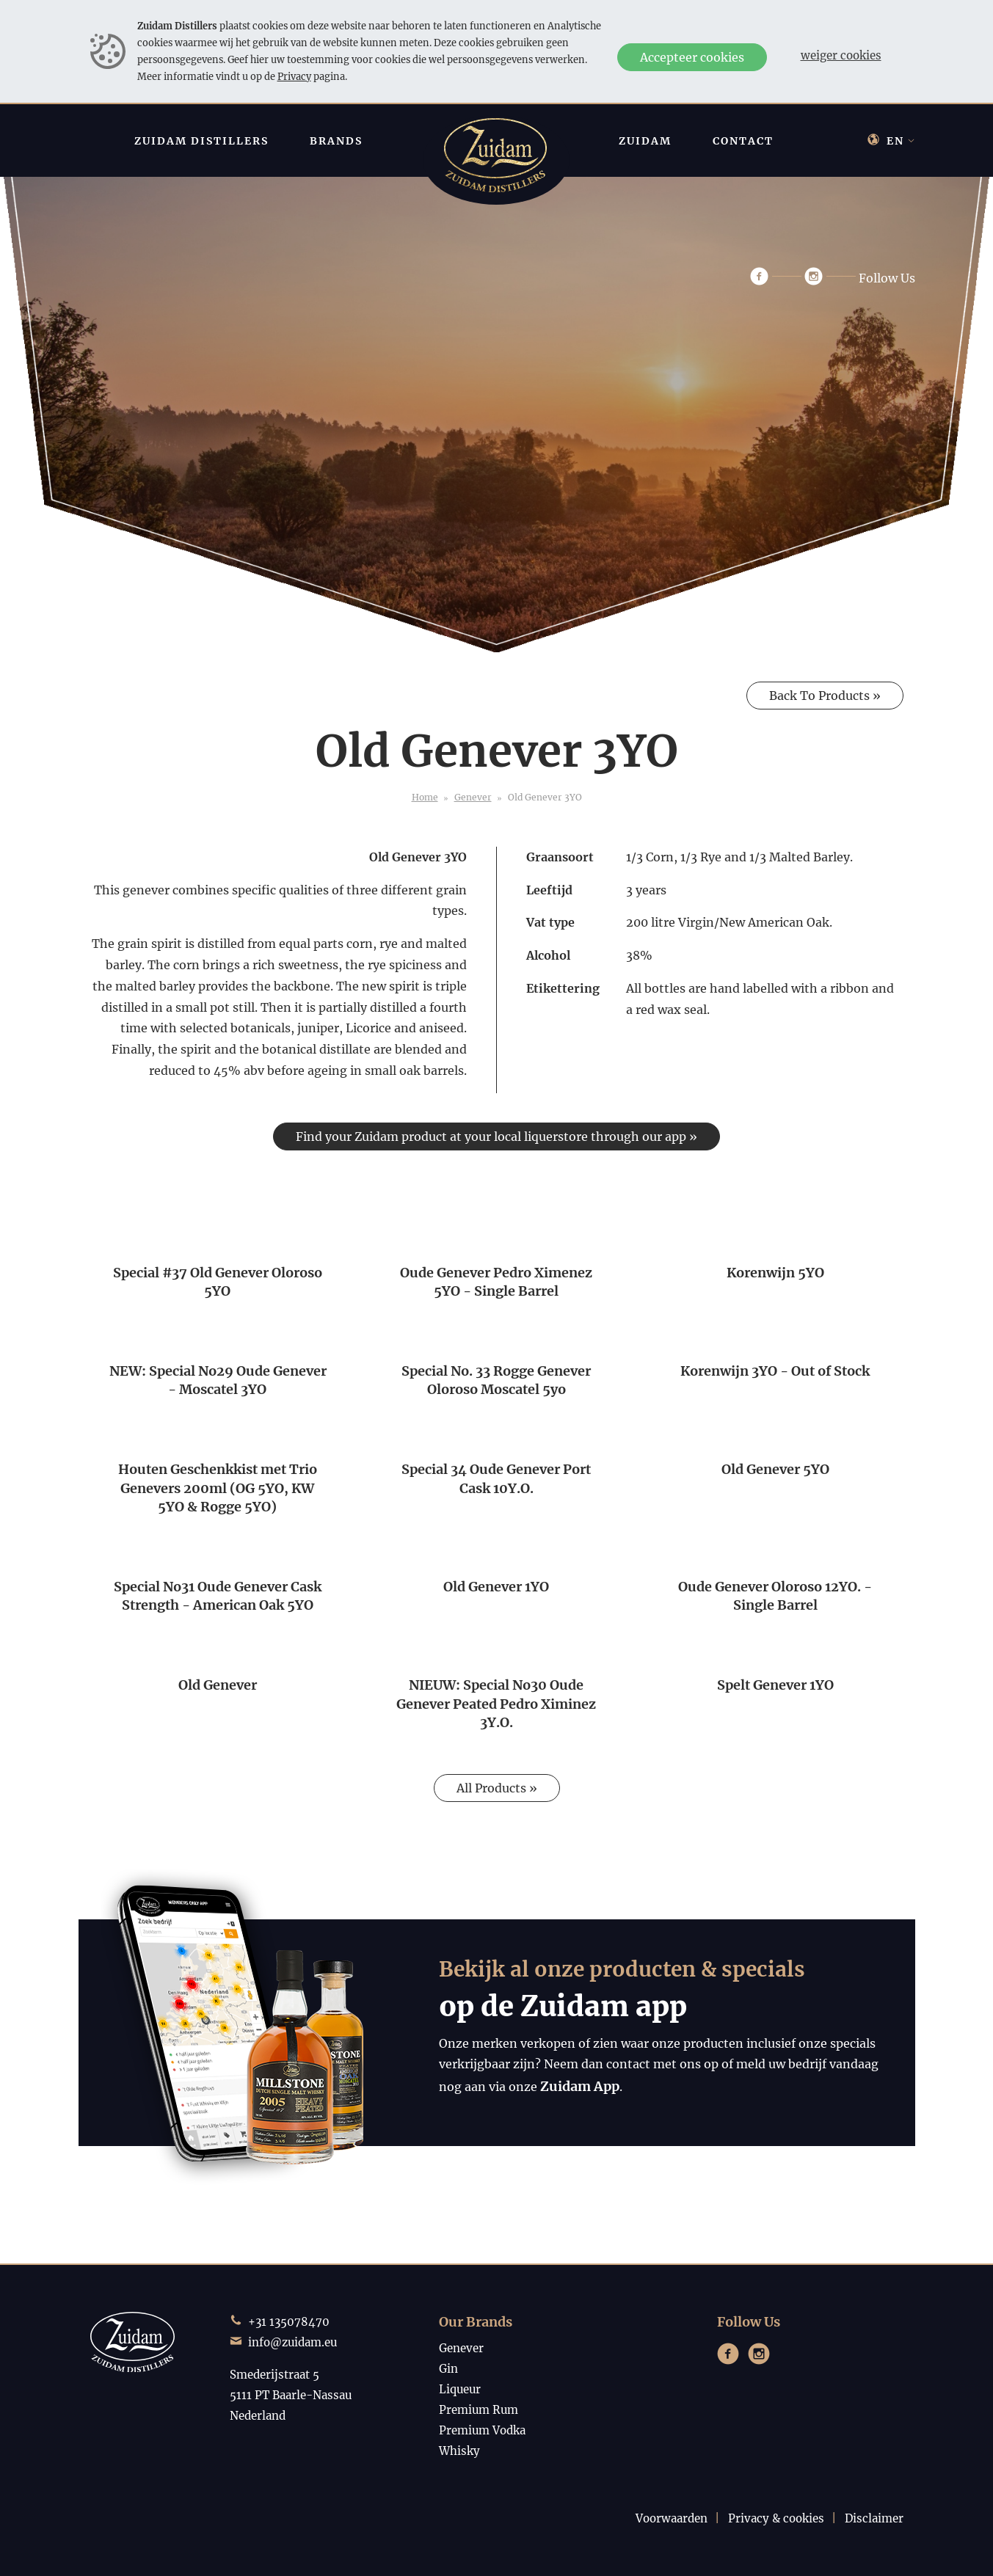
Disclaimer (874, 2518)
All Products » (497, 1788)
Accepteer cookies (692, 57)
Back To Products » (825, 695)
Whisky (459, 2451)
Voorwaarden (672, 2518)
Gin (448, 2369)
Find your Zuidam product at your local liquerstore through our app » (496, 1136)
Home (425, 797)
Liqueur (460, 2389)
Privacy (294, 76)
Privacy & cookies (776, 2518)
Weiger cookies (841, 55)
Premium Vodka (482, 2430)
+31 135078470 (289, 2322)
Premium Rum (478, 2410)
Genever (473, 797)
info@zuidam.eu (292, 2342)
